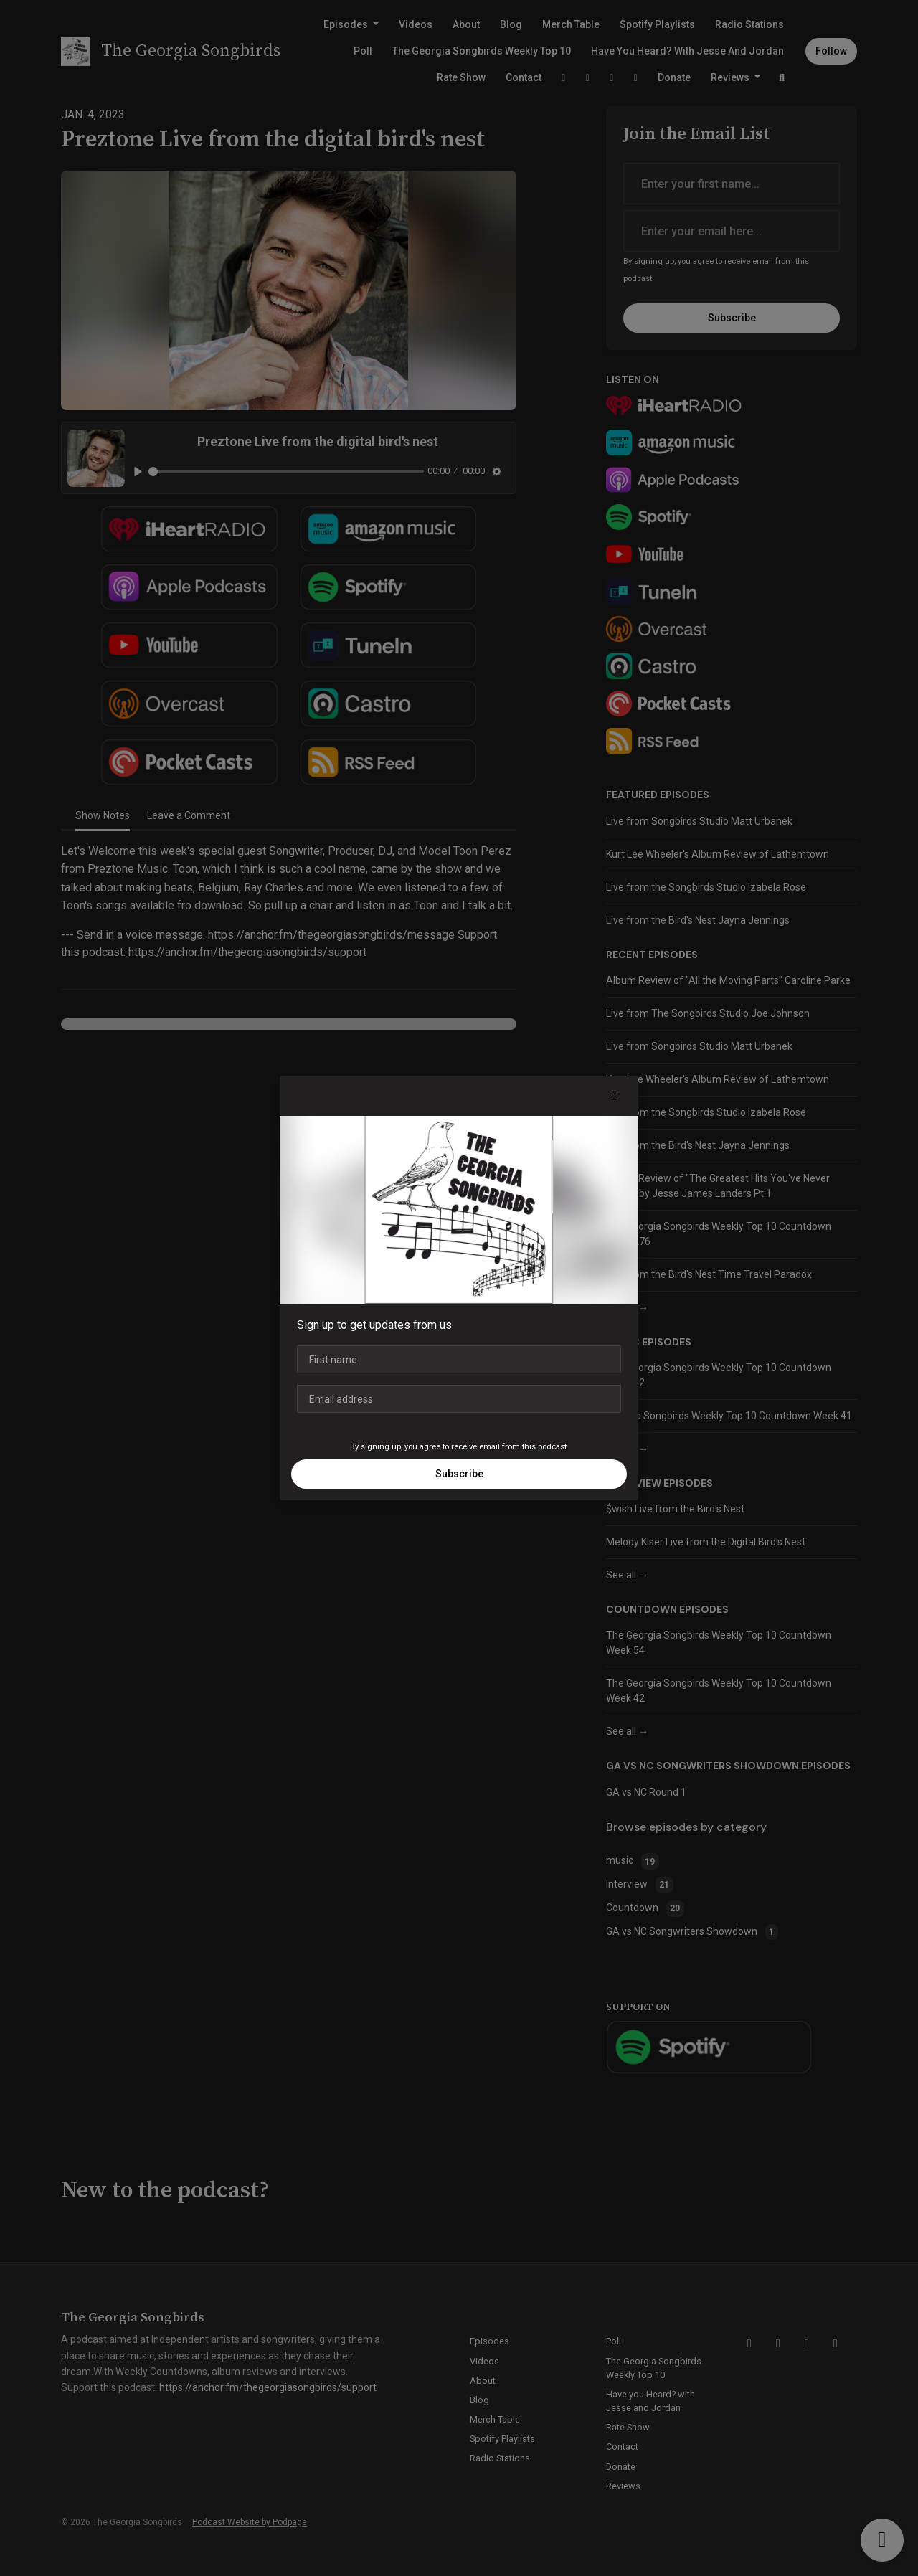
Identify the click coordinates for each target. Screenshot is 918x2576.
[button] (614, 1095)
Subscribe (459, 1473)
